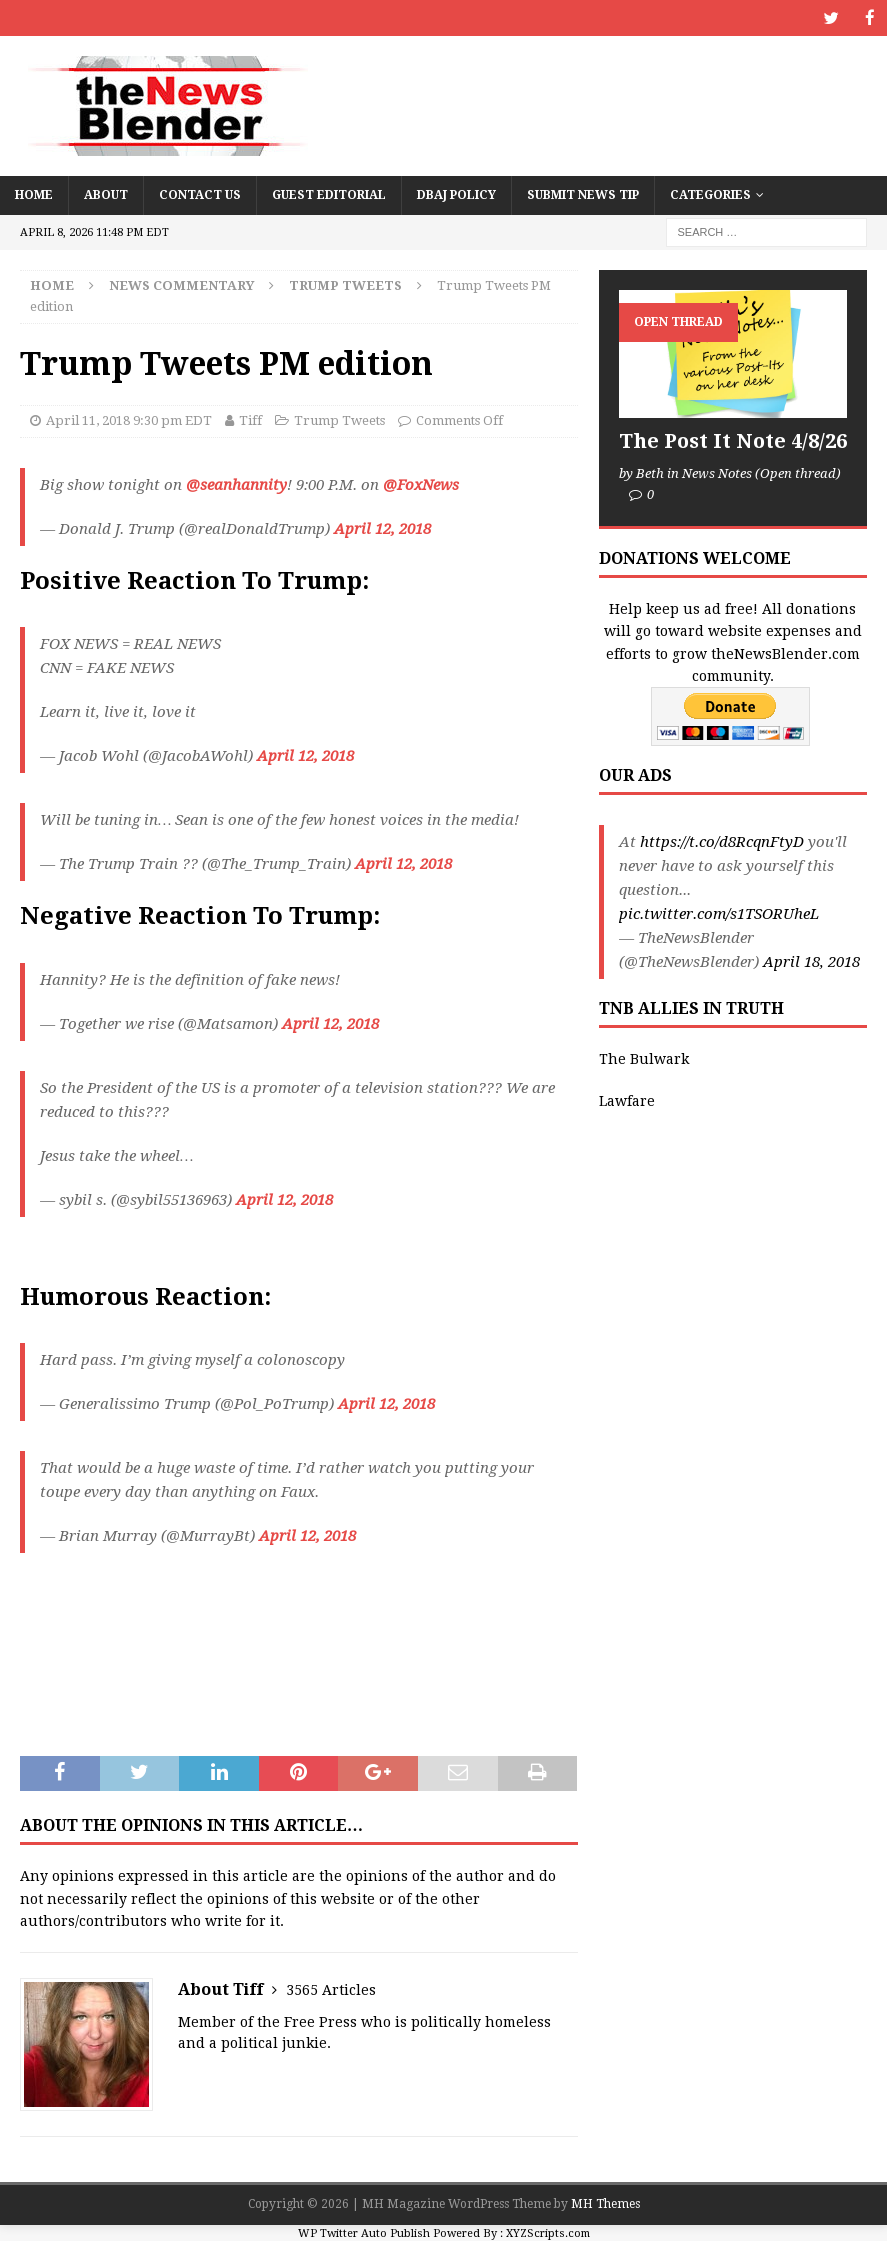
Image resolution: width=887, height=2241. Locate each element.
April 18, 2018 (811, 961)
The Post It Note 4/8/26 (733, 440)
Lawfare (627, 1100)
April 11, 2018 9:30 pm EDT (129, 419)
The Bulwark (644, 1058)
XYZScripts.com (548, 2231)
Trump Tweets (339, 419)
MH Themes (605, 2203)
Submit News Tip (583, 194)
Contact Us (200, 194)
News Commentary (181, 284)
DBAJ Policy (456, 194)
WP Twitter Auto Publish (364, 2231)
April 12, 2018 (382, 528)
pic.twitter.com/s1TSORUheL (719, 913)
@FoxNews (421, 484)
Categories (710, 194)
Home (34, 194)
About (106, 194)
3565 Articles (331, 1989)
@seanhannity (236, 484)
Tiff (250, 419)
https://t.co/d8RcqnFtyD (722, 841)
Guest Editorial (329, 194)
